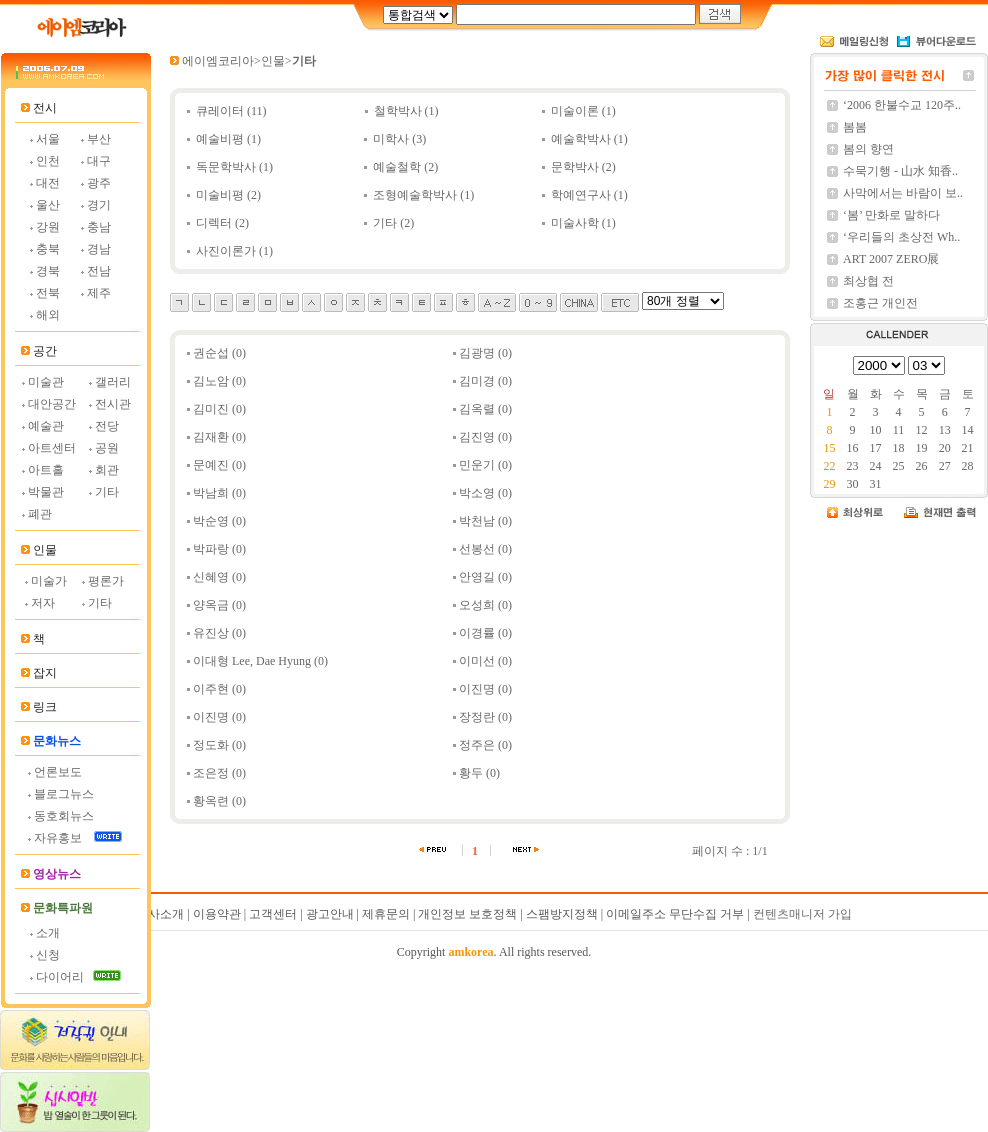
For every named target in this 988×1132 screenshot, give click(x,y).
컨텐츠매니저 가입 (802, 914)
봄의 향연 (868, 149)
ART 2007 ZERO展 (891, 259)
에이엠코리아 (218, 61)
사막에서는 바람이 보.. (903, 193)
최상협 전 (868, 281)
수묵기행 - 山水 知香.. (900, 171)
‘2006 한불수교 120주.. (902, 105)
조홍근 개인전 (880, 303)
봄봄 (855, 127)
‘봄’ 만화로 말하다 (891, 215)
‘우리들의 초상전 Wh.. (901, 237)
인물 (273, 61)
